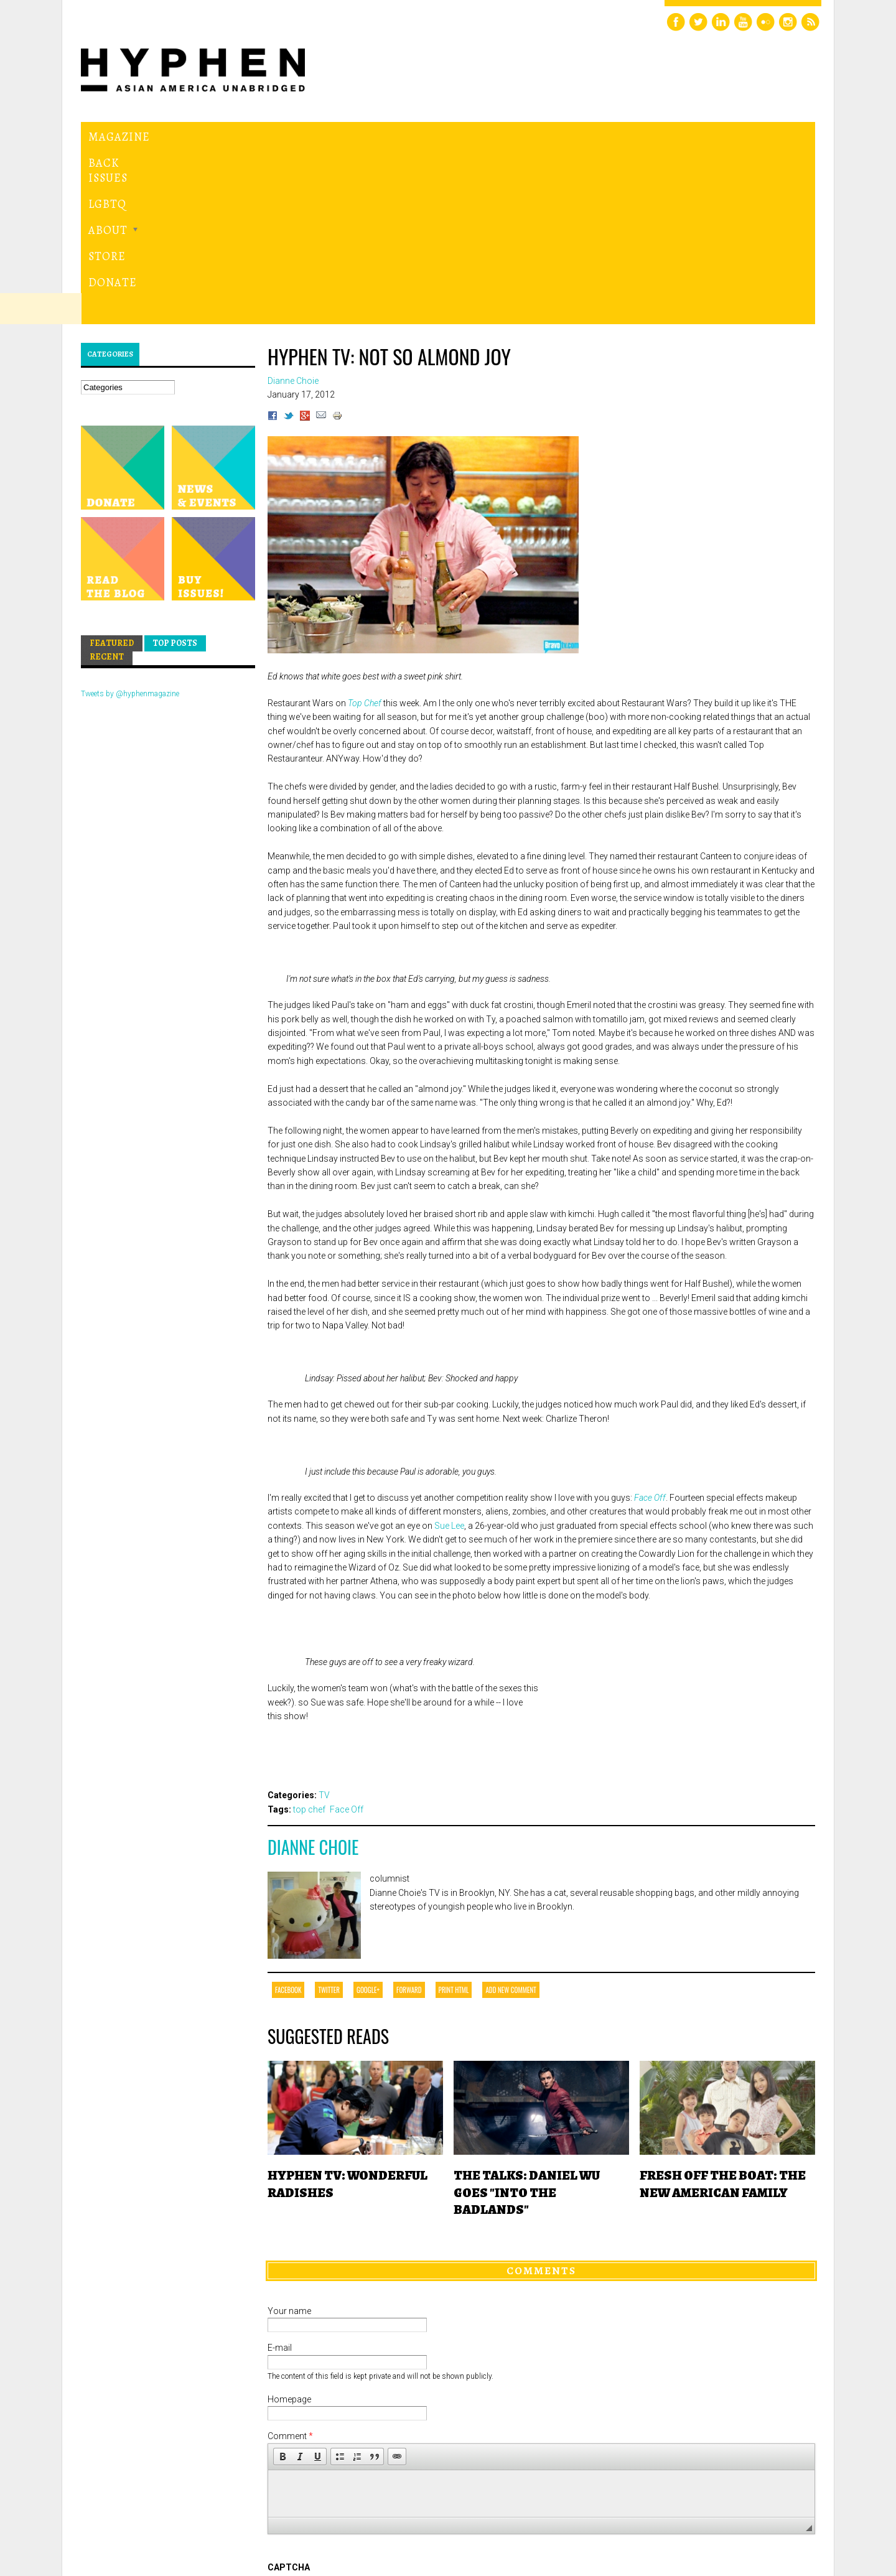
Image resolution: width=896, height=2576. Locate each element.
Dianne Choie (313, 1676)
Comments (541, 2099)
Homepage (289, 2228)
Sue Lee (449, 1354)
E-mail (280, 2177)
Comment (290, 2265)
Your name (289, 2139)
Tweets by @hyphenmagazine (130, 522)
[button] (282, 2285)
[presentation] (362, 2441)
